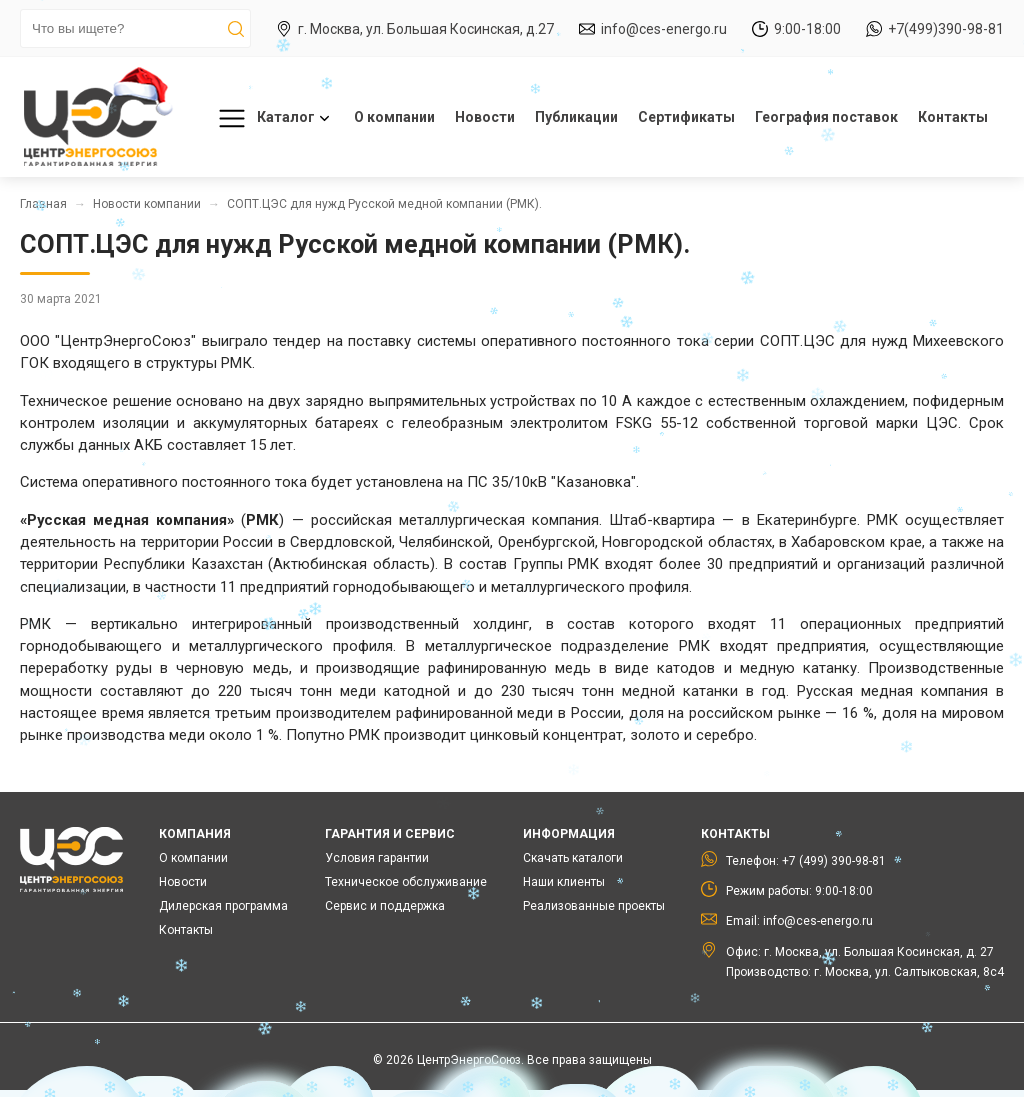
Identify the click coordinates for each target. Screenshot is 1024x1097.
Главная (43, 204)
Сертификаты (686, 117)
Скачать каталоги (573, 858)
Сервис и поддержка (385, 906)
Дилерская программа (223, 906)
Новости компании (147, 204)
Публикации (576, 117)
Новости (485, 117)
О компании (394, 117)
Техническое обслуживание (406, 882)
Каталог (270, 118)
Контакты (953, 117)
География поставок (826, 117)
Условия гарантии (377, 858)
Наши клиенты (564, 882)
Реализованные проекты (594, 906)
